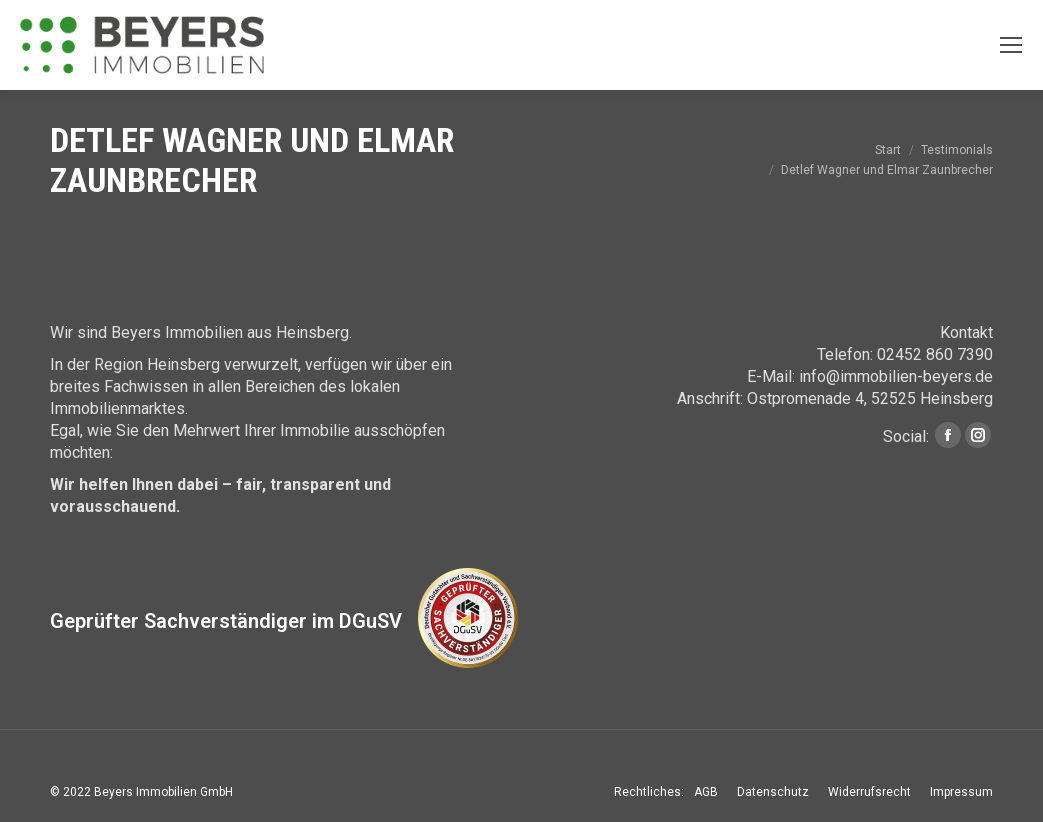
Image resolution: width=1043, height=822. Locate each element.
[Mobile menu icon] (1011, 45)
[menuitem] (706, 792)
